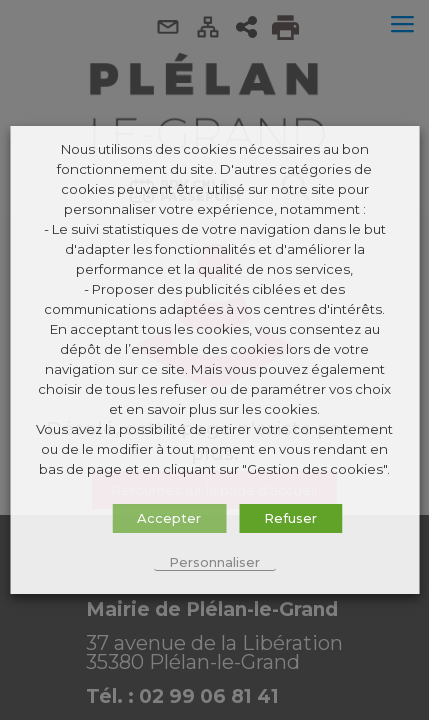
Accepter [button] (169, 518)
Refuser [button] (290, 518)
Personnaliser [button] (214, 562)
